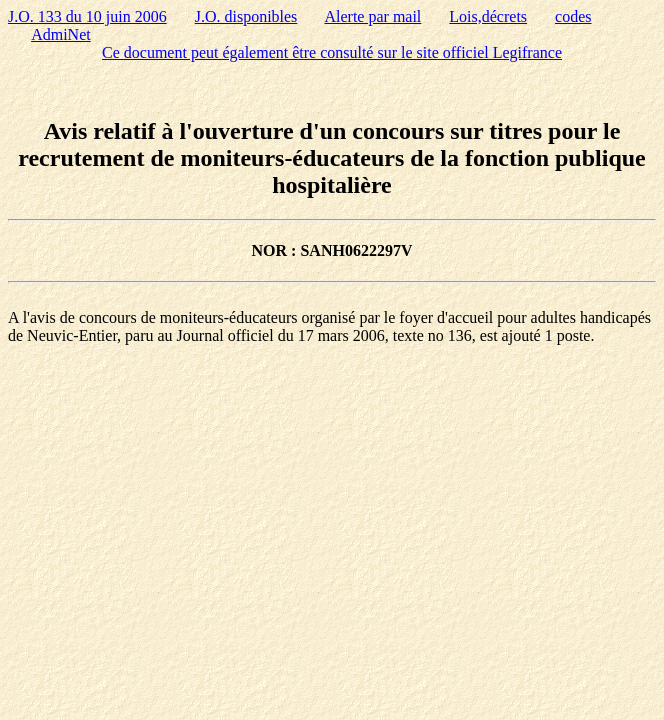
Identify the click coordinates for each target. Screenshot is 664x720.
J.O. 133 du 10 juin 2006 (87, 16)
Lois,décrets (488, 16)
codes (573, 16)
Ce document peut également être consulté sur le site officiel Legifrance (332, 52)
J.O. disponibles (246, 16)
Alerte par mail (372, 16)
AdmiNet (61, 34)
